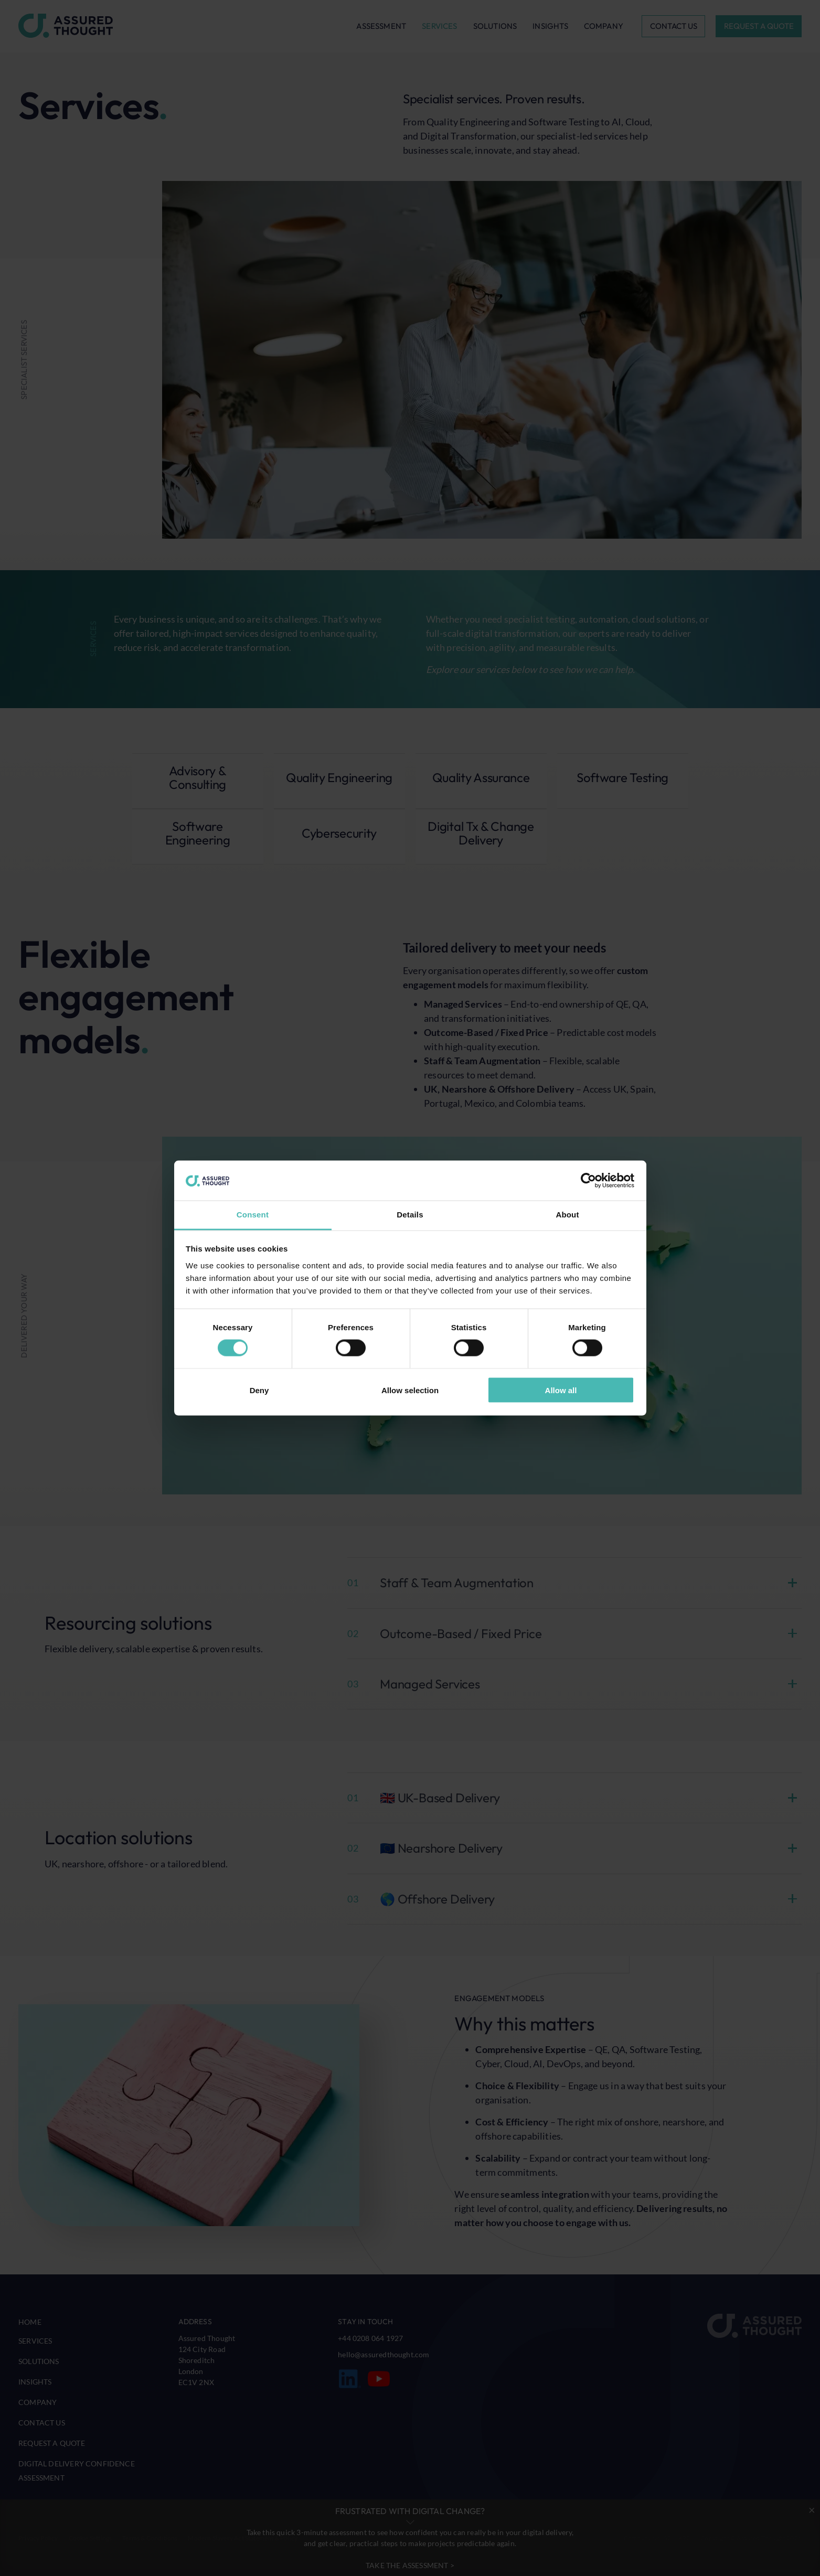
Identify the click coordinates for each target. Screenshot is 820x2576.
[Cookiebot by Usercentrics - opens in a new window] (588, 1181)
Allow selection (410, 1389)
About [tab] (567, 1214)
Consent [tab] (253, 1214)
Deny (259, 1389)
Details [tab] (410, 1214)
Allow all (561, 1389)
